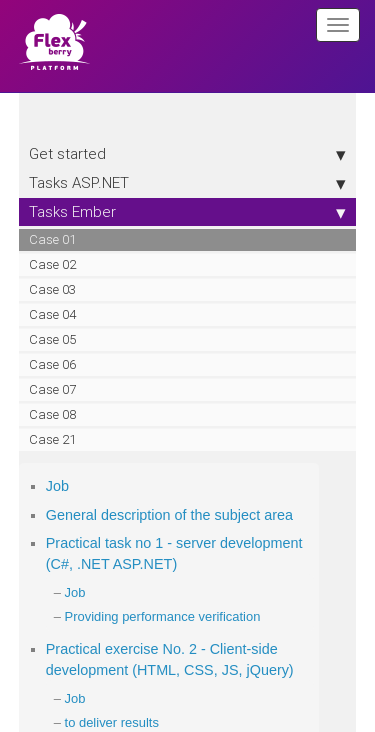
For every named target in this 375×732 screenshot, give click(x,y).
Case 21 (52, 439)
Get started (188, 154)
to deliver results (112, 722)
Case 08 (52, 414)
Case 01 (52, 239)
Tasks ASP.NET (188, 183)
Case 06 (52, 364)
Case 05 (52, 339)
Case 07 (52, 389)
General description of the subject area (169, 515)
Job (57, 486)
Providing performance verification (163, 616)
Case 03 (52, 289)
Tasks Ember (188, 212)
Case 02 (52, 264)
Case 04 (52, 314)
